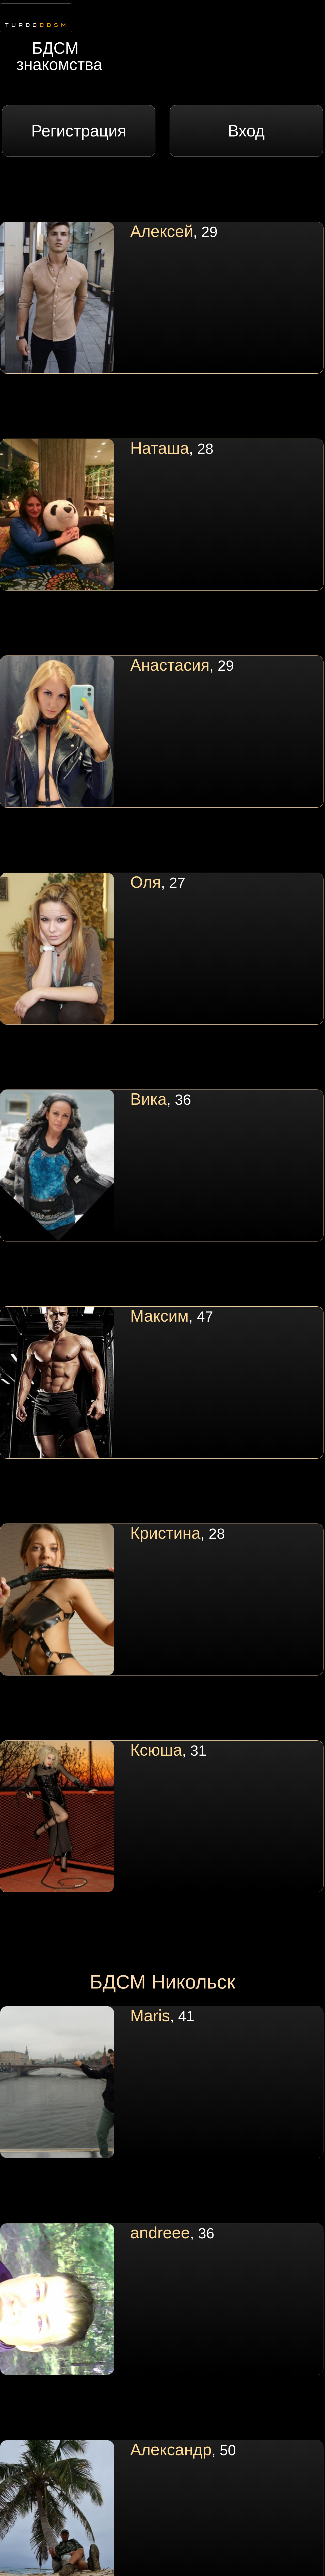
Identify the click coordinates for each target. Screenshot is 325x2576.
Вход (246, 131)
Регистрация (78, 131)
